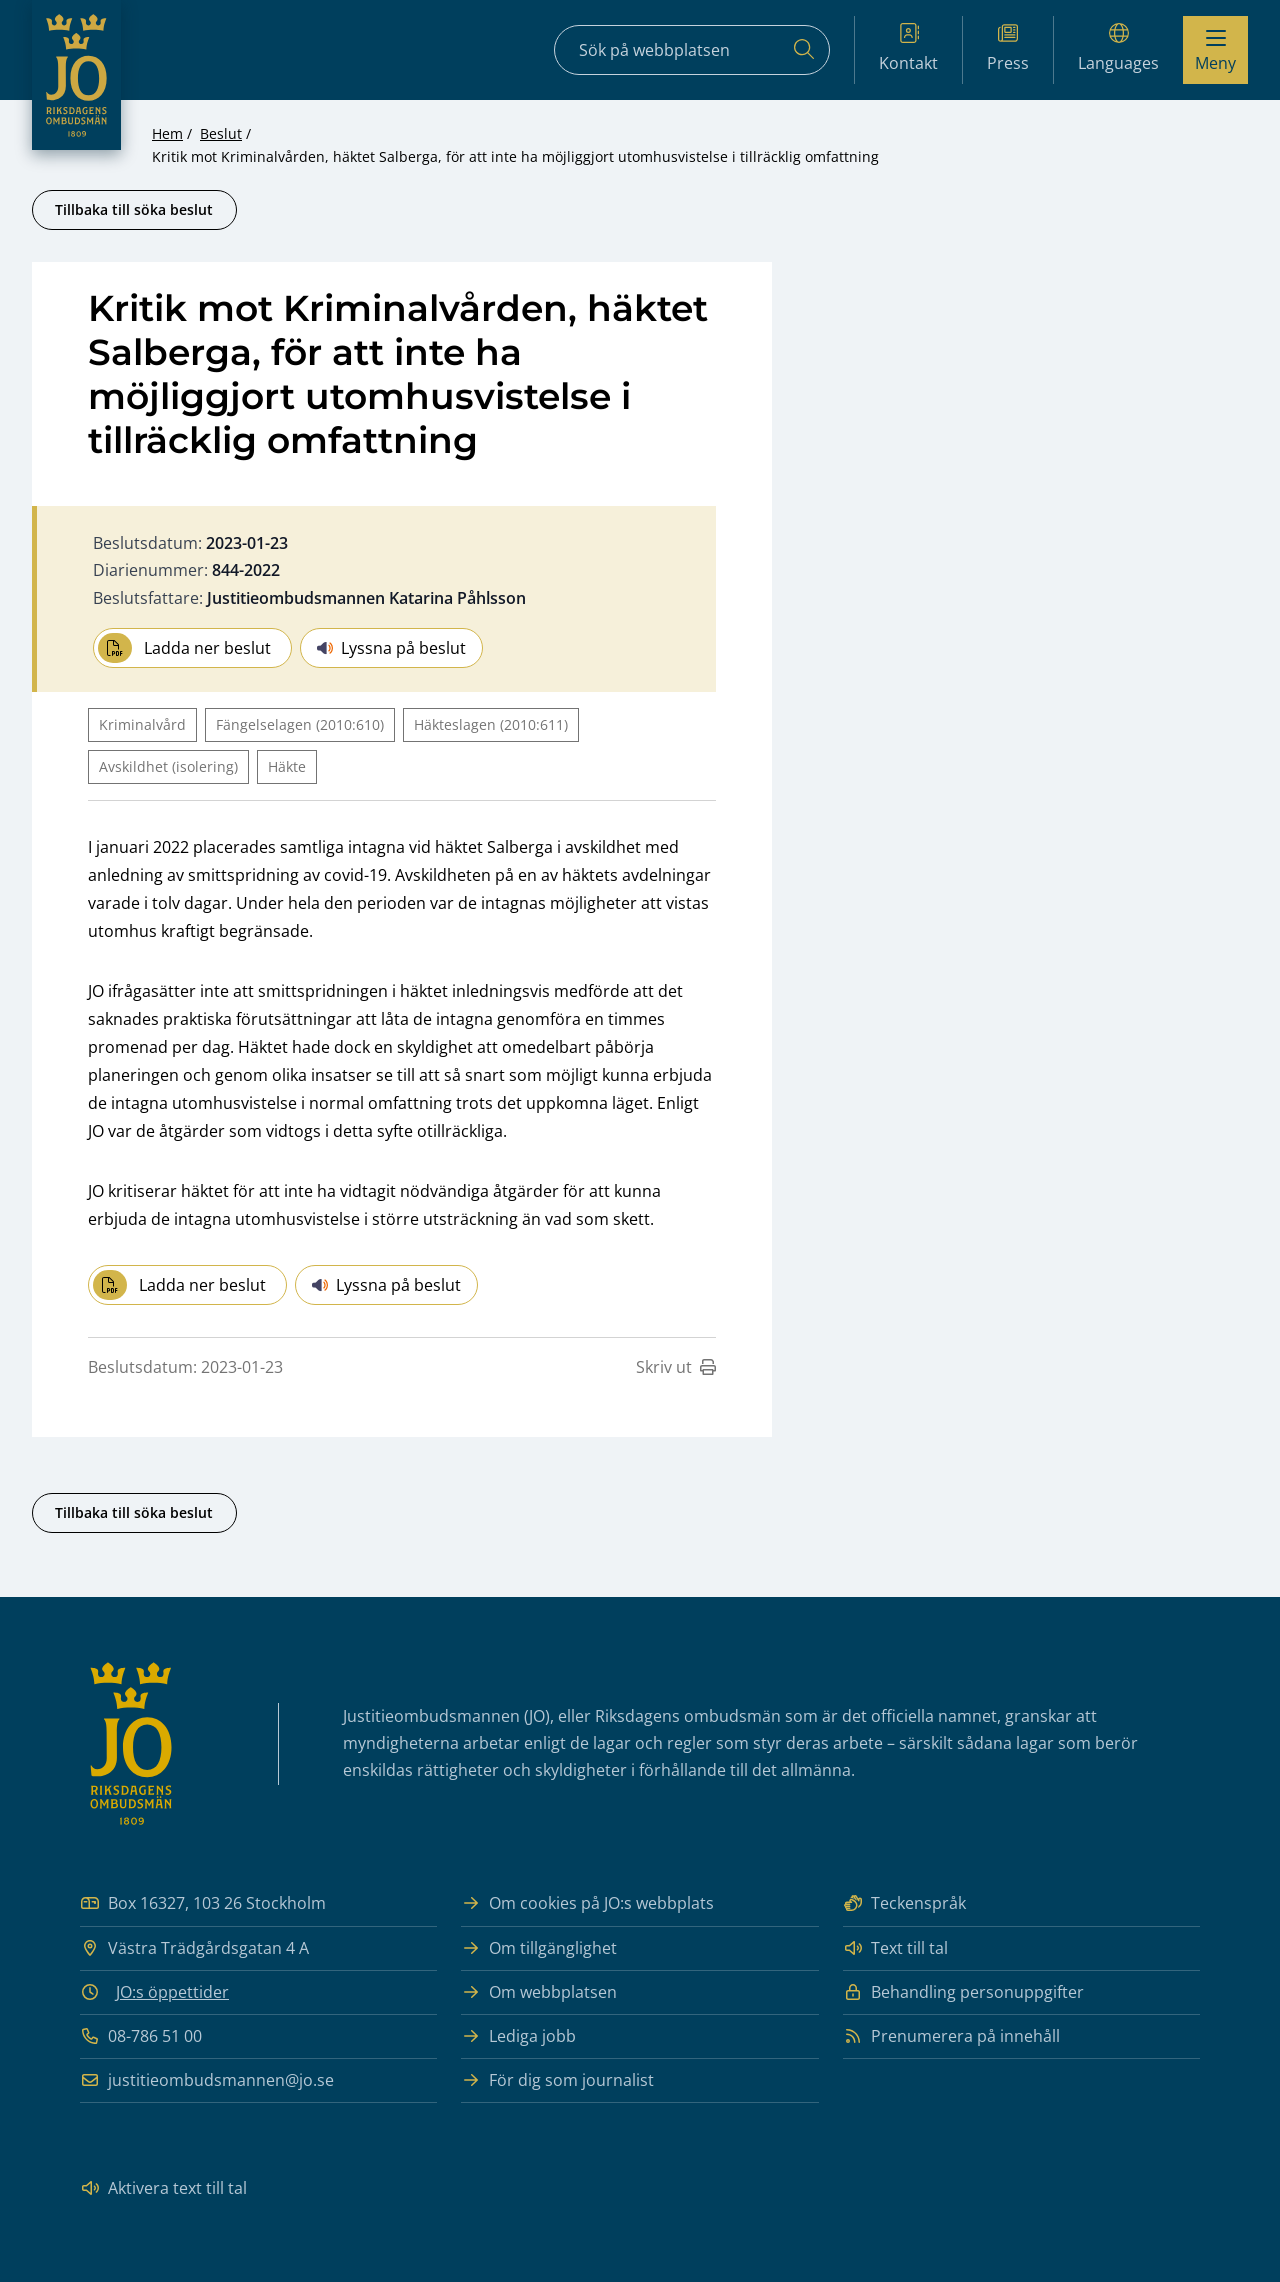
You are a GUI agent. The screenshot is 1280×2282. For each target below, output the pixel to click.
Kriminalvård (142, 724)
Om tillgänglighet (539, 1948)
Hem (167, 133)
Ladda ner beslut (184, 648)
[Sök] (804, 50)
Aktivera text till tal (163, 2188)
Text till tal (895, 1948)
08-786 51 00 (141, 2036)
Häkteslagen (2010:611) (491, 724)
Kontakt (908, 48)
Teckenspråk (904, 1903)
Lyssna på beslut (391, 648)
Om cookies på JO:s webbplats (587, 1903)
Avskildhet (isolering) (168, 766)
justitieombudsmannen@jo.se (207, 2080)
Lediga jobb (518, 2036)
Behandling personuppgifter (963, 1992)
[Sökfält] (692, 50)
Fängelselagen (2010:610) (300, 724)
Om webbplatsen (539, 1992)
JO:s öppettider (172, 1992)
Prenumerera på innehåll (951, 2036)
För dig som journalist (557, 2080)
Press (1008, 48)
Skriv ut (676, 1367)
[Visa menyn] (1215, 50)
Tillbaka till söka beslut (134, 209)
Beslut (221, 133)
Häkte (287, 766)
